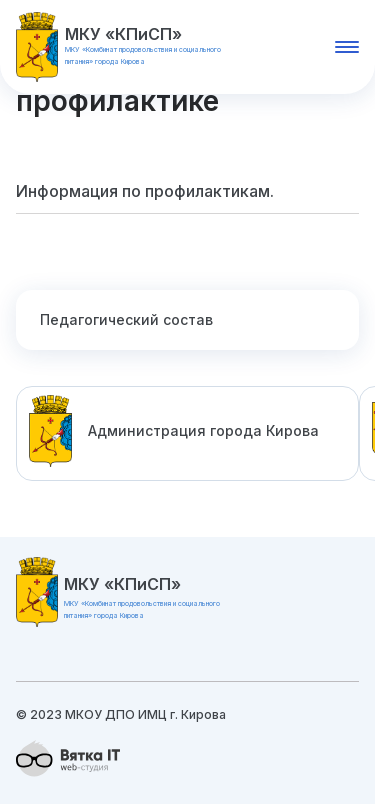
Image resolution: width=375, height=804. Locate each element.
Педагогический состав (126, 319)
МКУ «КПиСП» (123, 34)
